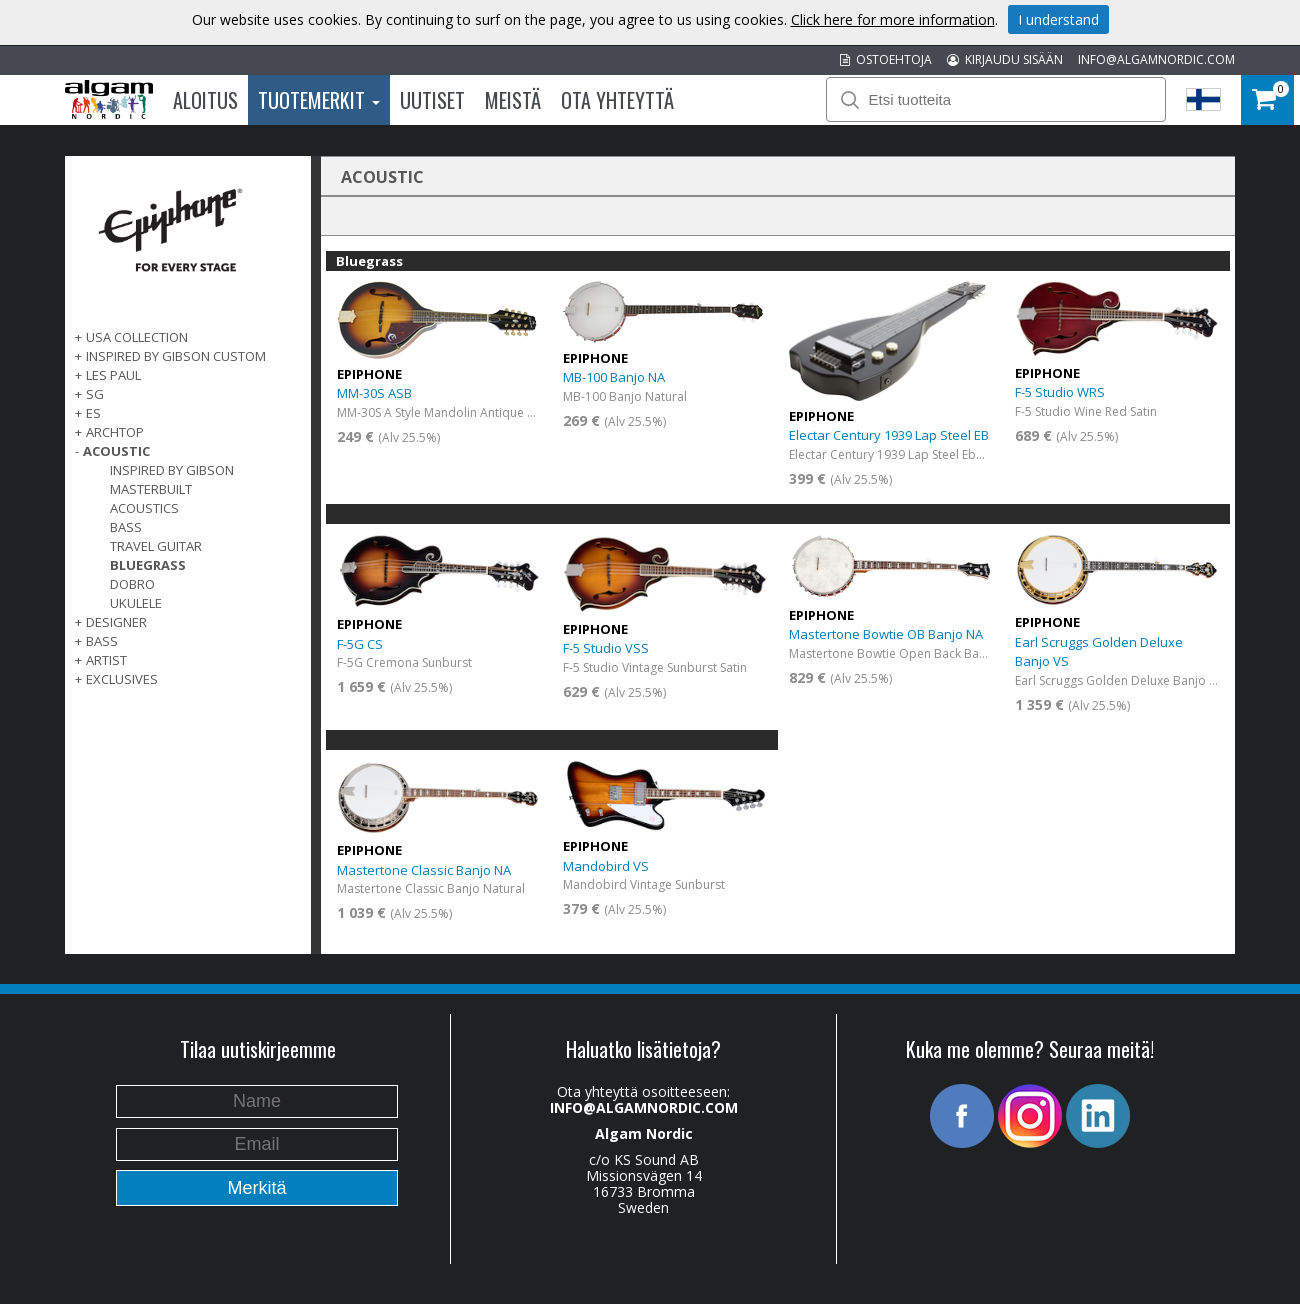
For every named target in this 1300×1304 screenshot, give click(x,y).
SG (95, 394)
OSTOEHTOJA (886, 59)
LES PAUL (113, 375)
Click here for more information (893, 19)
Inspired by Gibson (172, 470)
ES (93, 413)
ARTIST (106, 660)
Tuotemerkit (319, 100)
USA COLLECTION (137, 337)
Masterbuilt (151, 489)
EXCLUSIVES (122, 679)
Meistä (513, 100)
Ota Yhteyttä (617, 100)
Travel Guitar (156, 546)
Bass (126, 527)
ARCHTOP (115, 432)
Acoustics (144, 508)
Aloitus (205, 100)
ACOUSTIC (116, 451)
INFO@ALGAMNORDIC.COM (1156, 59)
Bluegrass (148, 565)
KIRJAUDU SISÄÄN (1005, 59)
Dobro (132, 584)
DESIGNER (116, 622)
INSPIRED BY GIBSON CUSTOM (176, 356)
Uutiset (432, 100)
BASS (102, 641)
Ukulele (136, 603)
